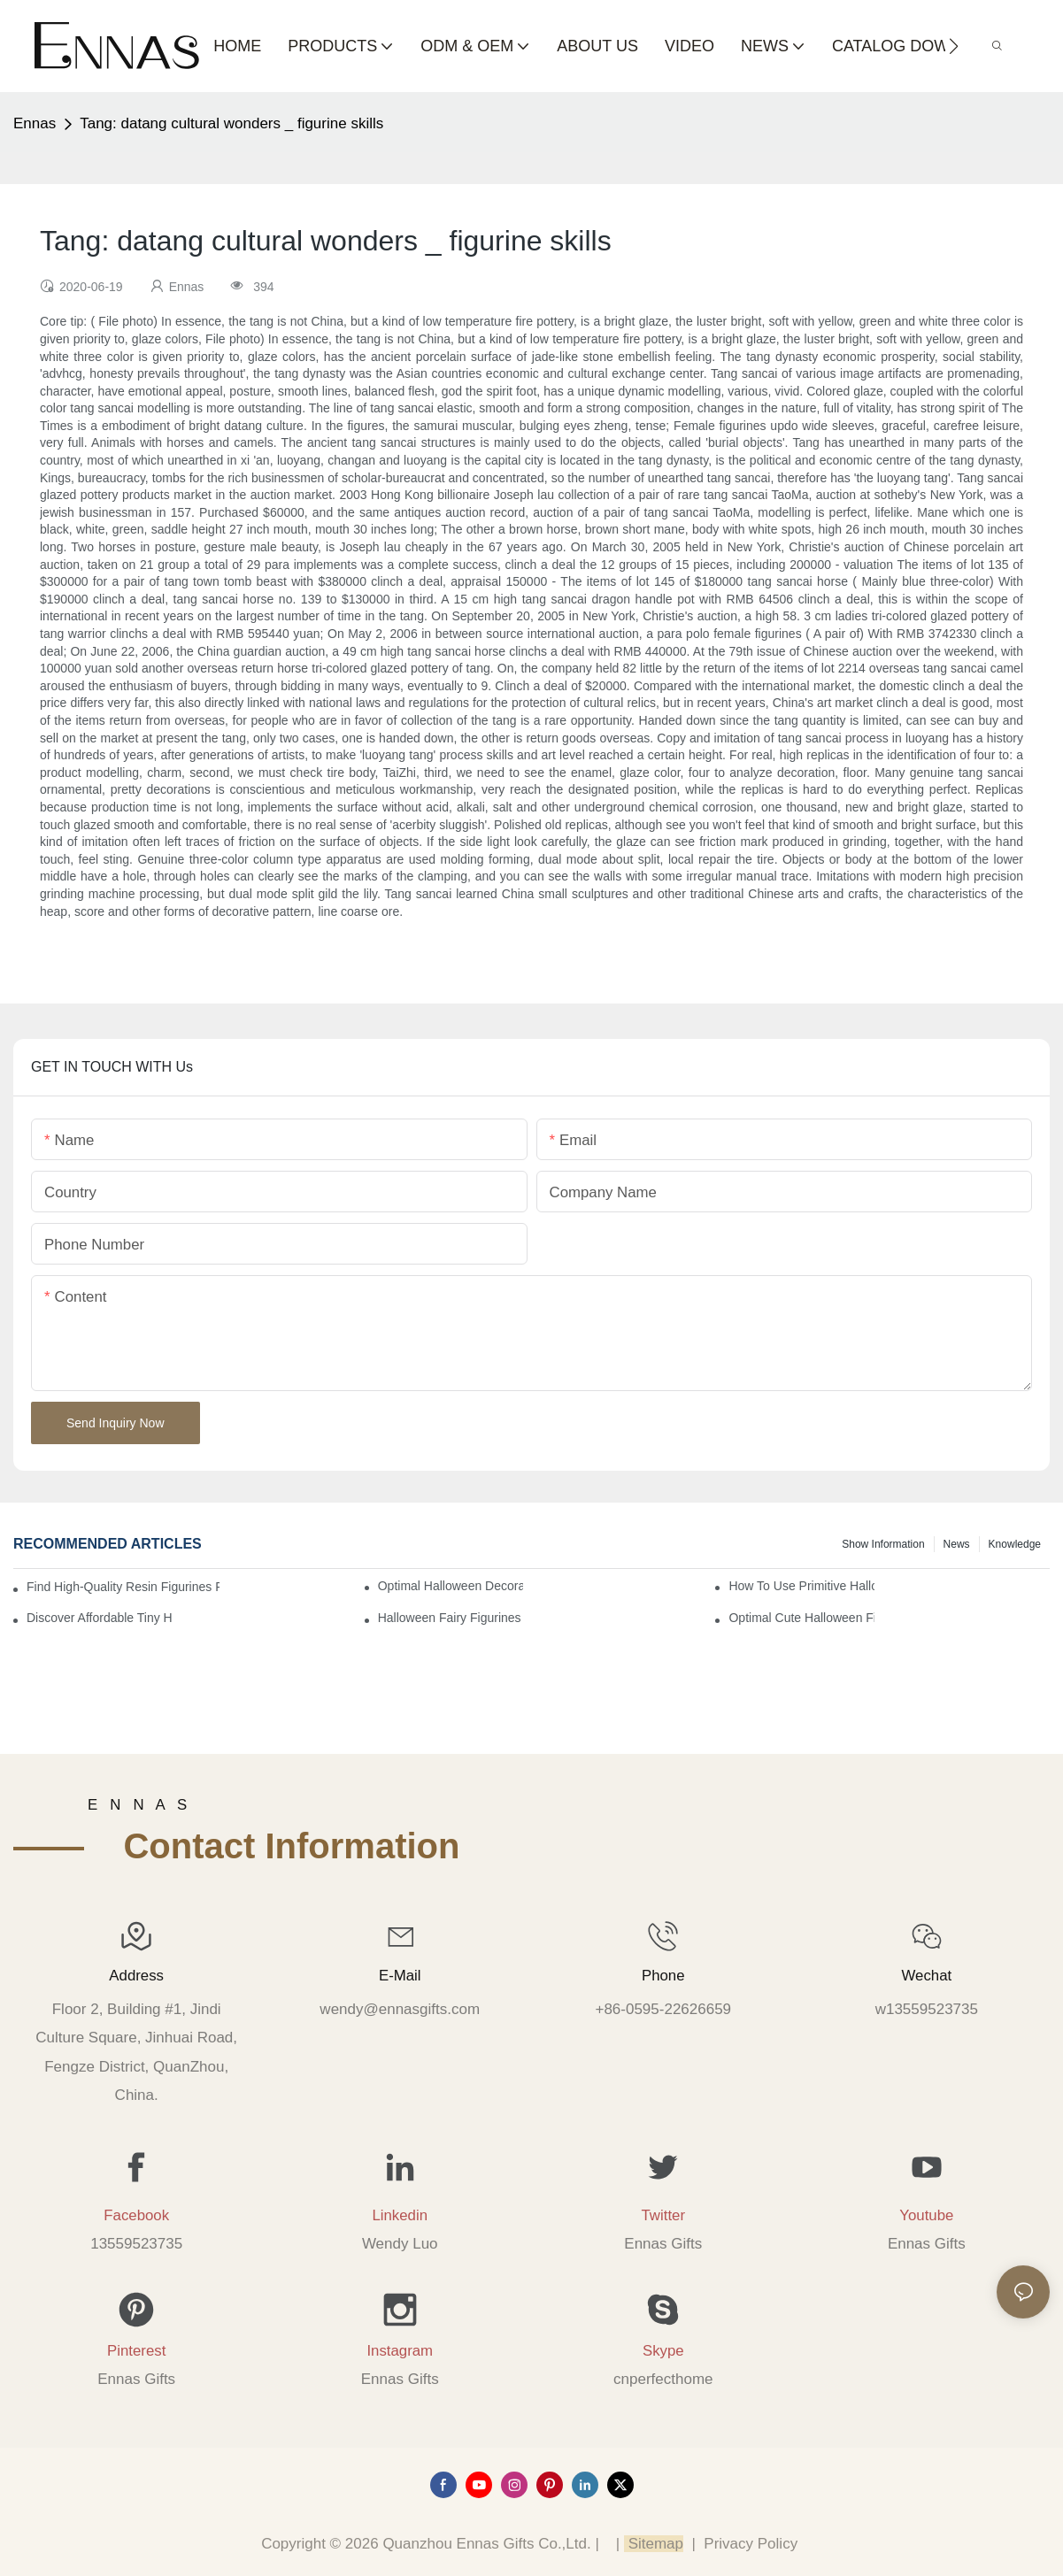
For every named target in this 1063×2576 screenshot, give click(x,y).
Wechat (927, 1975)
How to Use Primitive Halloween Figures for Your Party (801, 1586)
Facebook (136, 2215)
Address (136, 1975)
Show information (883, 1544)
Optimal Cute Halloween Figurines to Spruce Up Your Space (801, 1618)
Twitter (663, 2215)
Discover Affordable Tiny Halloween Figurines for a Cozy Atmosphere (99, 1618)
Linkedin (400, 2215)
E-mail (400, 1975)
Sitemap (653, 2543)
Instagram (399, 2350)
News (957, 1544)
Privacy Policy (750, 2543)
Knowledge (1015, 1544)
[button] (954, 46)
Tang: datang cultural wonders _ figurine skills (231, 123)
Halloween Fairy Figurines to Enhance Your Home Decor (450, 1618)
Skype (663, 2350)
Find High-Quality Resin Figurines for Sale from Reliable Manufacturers (123, 1587)
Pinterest (136, 2350)
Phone (663, 1975)
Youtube (926, 2215)
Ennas (34, 123)
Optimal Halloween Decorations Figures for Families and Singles (450, 1586)
